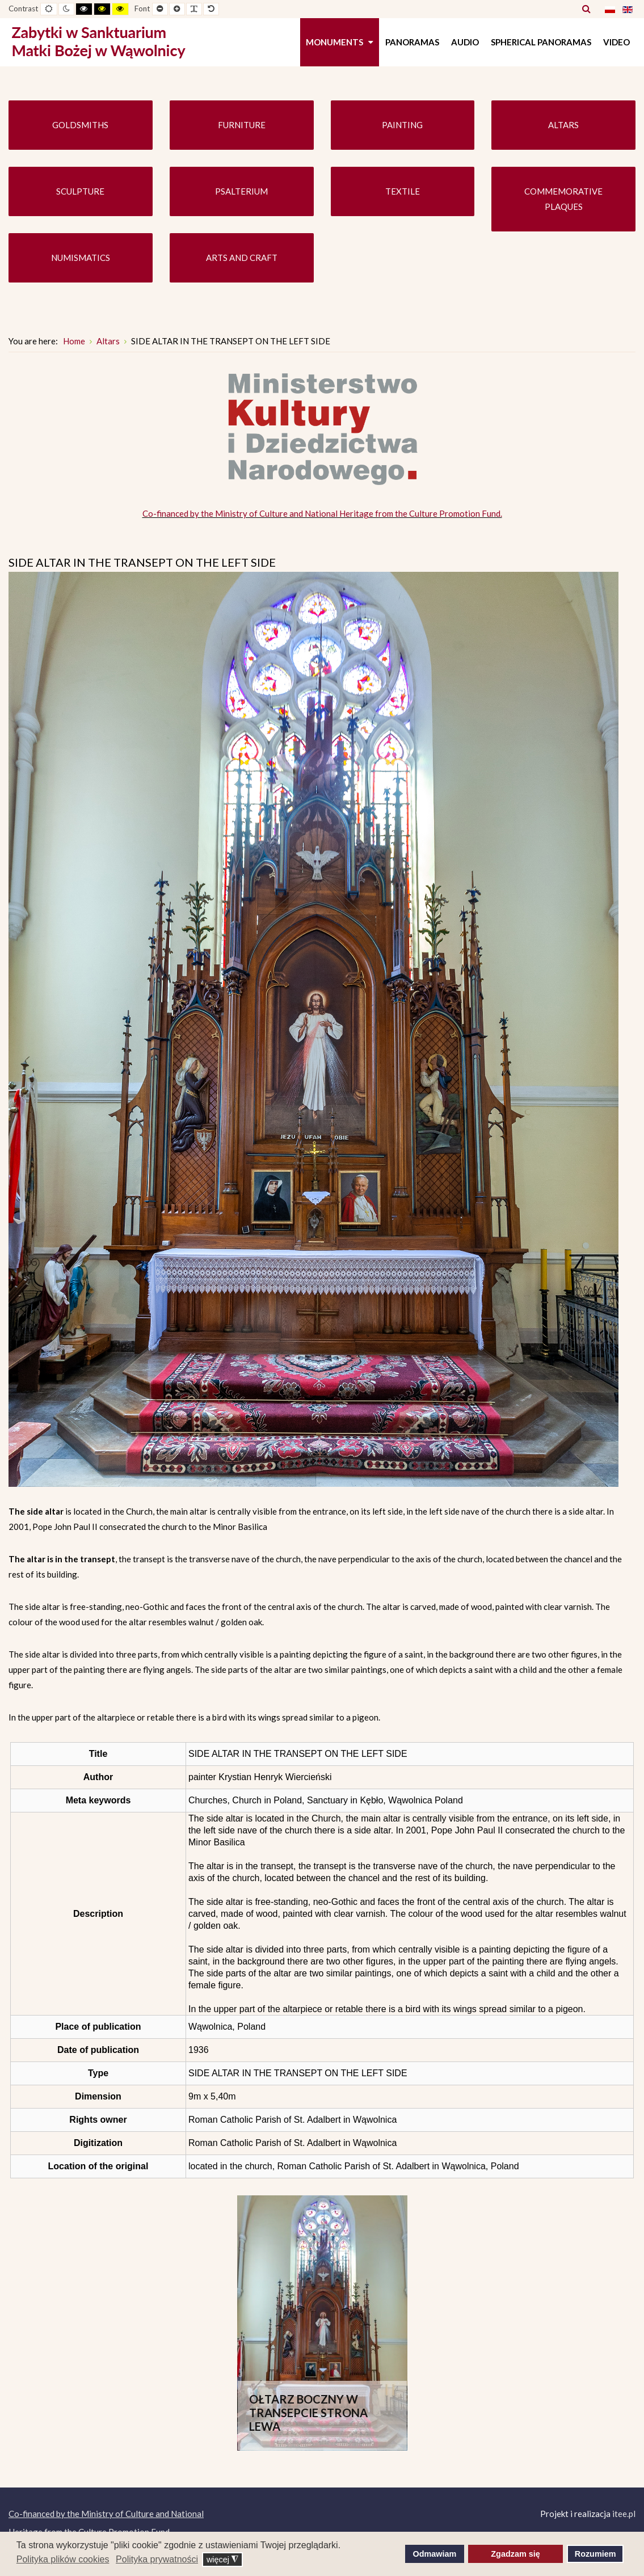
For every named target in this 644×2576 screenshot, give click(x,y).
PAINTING (402, 125)
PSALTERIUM (241, 191)
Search (586, 8)
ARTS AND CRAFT (241, 257)
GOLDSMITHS (80, 125)
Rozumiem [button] (595, 2553)
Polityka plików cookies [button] (63, 2559)
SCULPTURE (80, 191)
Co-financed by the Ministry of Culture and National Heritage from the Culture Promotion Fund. (322, 513)
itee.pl (623, 2513)
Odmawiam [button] (435, 2553)
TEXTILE (402, 191)
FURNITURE (242, 125)
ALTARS (563, 125)
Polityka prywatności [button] (157, 2559)
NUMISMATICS (80, 257)
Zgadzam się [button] (515, 2553)
